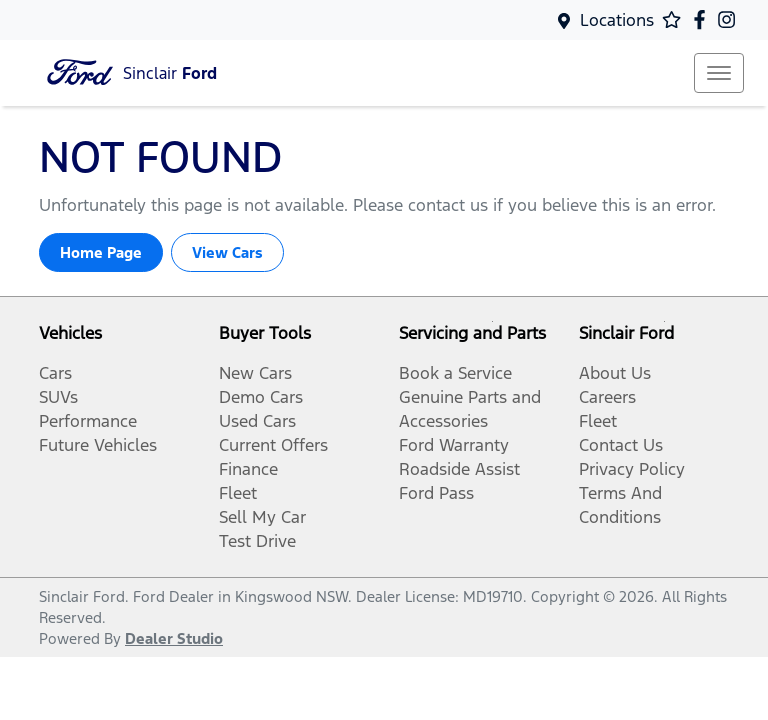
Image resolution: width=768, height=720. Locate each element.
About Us (615, 373)
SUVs (58, 397)
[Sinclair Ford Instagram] (730, 19)
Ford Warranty (454, 445)
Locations (617, 20)
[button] (719, 73)
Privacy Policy (632, 469)
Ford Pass (436, 493)
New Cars (255, 373)
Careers (607, 397)
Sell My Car (262, 517)
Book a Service (455, 373)
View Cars (227, 252)
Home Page (101, 252)
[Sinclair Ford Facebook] (703, 19)
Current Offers (273, 445)
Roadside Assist (459, 469)
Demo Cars (261, 397)
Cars (55, 373)
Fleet (238, 493)
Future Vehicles (98, 445)
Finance (248, 469)
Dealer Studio (174, 638)
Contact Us (621, 445)
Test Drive (257, 541)
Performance (88, 421)
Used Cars (257, 421)
